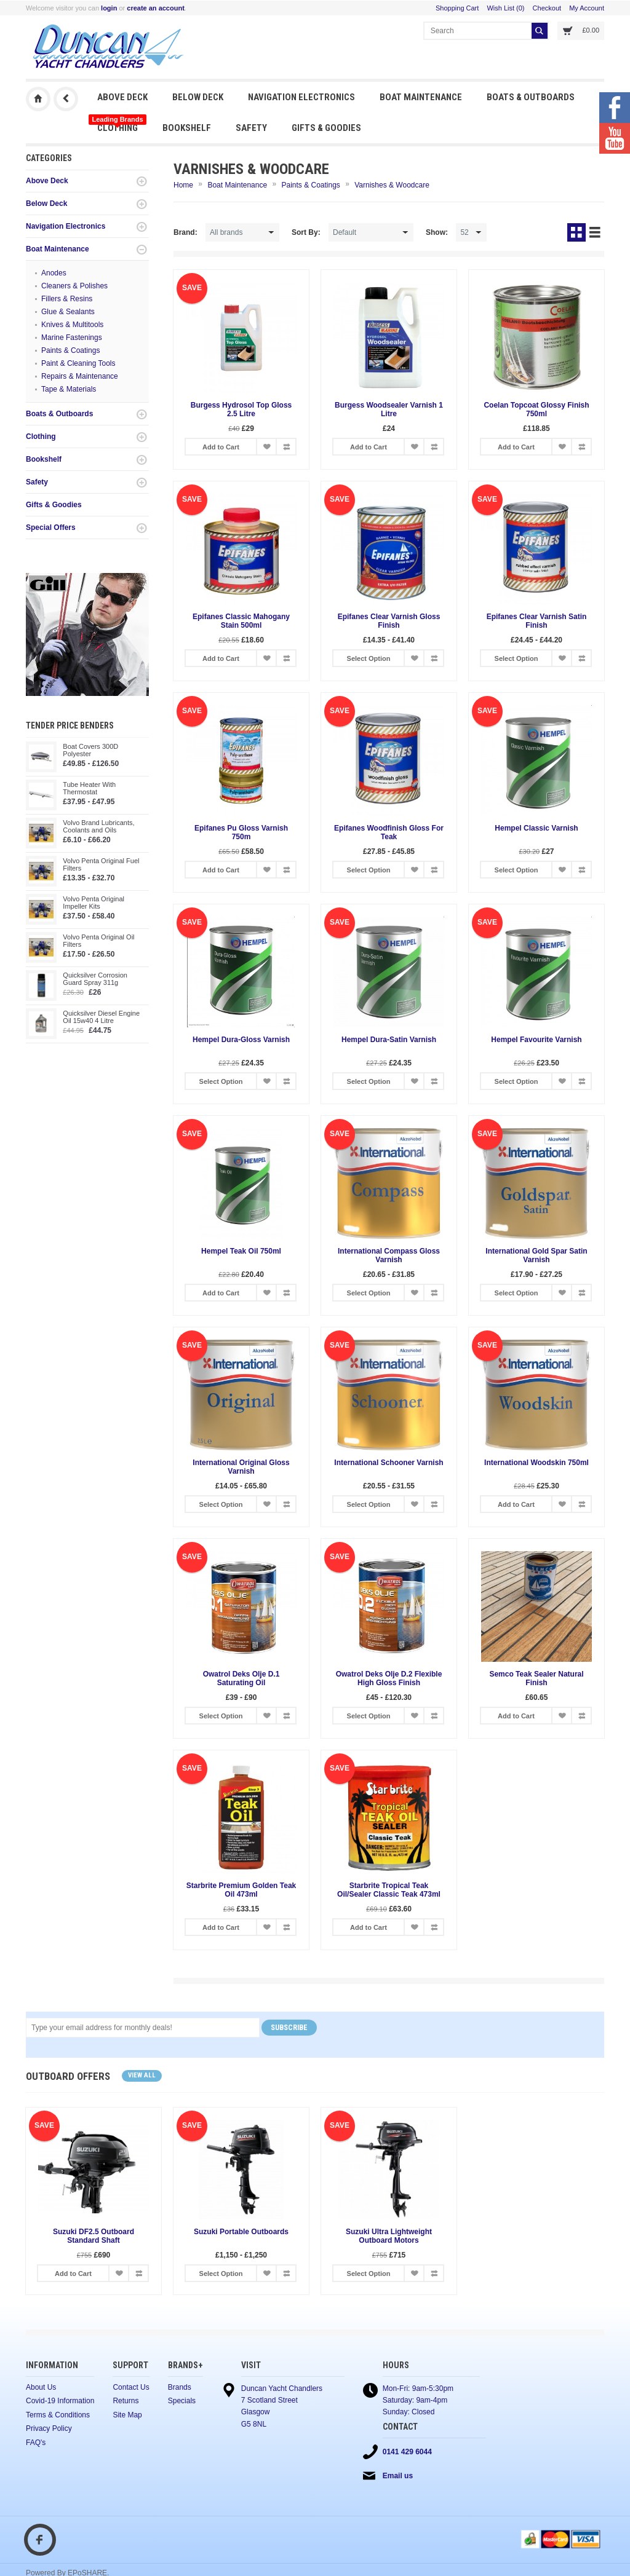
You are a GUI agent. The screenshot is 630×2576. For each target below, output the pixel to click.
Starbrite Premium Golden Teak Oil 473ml (241, 1889)
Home (183, 185)
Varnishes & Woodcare (391, 185)
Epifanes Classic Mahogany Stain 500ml (241, 621)
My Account (586, 8)
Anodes (53, 273)
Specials (182, 2402)
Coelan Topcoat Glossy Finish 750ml (536, 409)
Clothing (117, 124)
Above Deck (122, 97)
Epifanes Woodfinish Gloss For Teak (389, 832)
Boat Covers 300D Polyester (90, 750)
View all (142, 2075)
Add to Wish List (266, 446)
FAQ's (36, 2444)
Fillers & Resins (66, 298)
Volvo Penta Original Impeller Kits (93, 902)
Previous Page (66, 99)
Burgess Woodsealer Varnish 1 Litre (389, 409)
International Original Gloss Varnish (241, 1467)
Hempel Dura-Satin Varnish (388, 1039)
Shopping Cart (457, 8)
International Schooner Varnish (388, 1462)
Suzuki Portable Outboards (241, 2231)
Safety (251, 127)
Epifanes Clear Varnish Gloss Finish (389, 621)
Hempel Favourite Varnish (536, 1039)
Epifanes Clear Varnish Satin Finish (537, 621)
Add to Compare (286, 446)
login (109, 8)
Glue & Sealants (68, 311)
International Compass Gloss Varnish (389, 1255)
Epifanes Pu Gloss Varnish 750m (241, 832)
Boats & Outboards (531, 97)
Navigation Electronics (301, 97)
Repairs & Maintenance (79, 376)
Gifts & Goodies (326, 127)
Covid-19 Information (60, 2402)
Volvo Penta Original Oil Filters (98, 940)
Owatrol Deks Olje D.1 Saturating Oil (241, 1678)
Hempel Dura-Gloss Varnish (241, 1039)
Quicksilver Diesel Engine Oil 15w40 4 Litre (101, 1016)
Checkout (547, 8)
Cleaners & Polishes (74, 286)
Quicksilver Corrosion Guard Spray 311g (95, 978)
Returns (125, 2402)
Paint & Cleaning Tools (78, 363)
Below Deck (197, 97)
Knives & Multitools (72, 324)
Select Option (369, 658)
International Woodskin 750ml (536, 1462)
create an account (156, 8)
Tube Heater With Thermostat (89, 788)
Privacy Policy (49, 2429)
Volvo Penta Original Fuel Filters (101, 864)
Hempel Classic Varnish (536, 828)
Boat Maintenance (421, 97)
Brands (179, 2388)
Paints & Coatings (70, 350)
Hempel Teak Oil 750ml (241, 1251)
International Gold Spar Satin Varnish (536, 1255)
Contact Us (131, 2388)
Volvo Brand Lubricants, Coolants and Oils (98, 826)
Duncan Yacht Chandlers (38, 99)
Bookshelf (186, 127)
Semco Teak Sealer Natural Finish (536, 1678)
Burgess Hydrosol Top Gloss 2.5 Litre (241, 409)
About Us (41, 2388)
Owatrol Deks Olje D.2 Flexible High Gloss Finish (389, 1678)
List (595, 232)
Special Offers (51, 527)
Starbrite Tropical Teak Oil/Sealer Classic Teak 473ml (389, 1889)
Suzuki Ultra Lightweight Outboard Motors (389, 2236)
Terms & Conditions (58, 2416)
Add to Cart (220, 447)
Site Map (127, 2416)
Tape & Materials (68, 389)
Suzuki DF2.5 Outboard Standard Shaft (93, 2236)
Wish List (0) (505, 8)
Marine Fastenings (71, 337)
